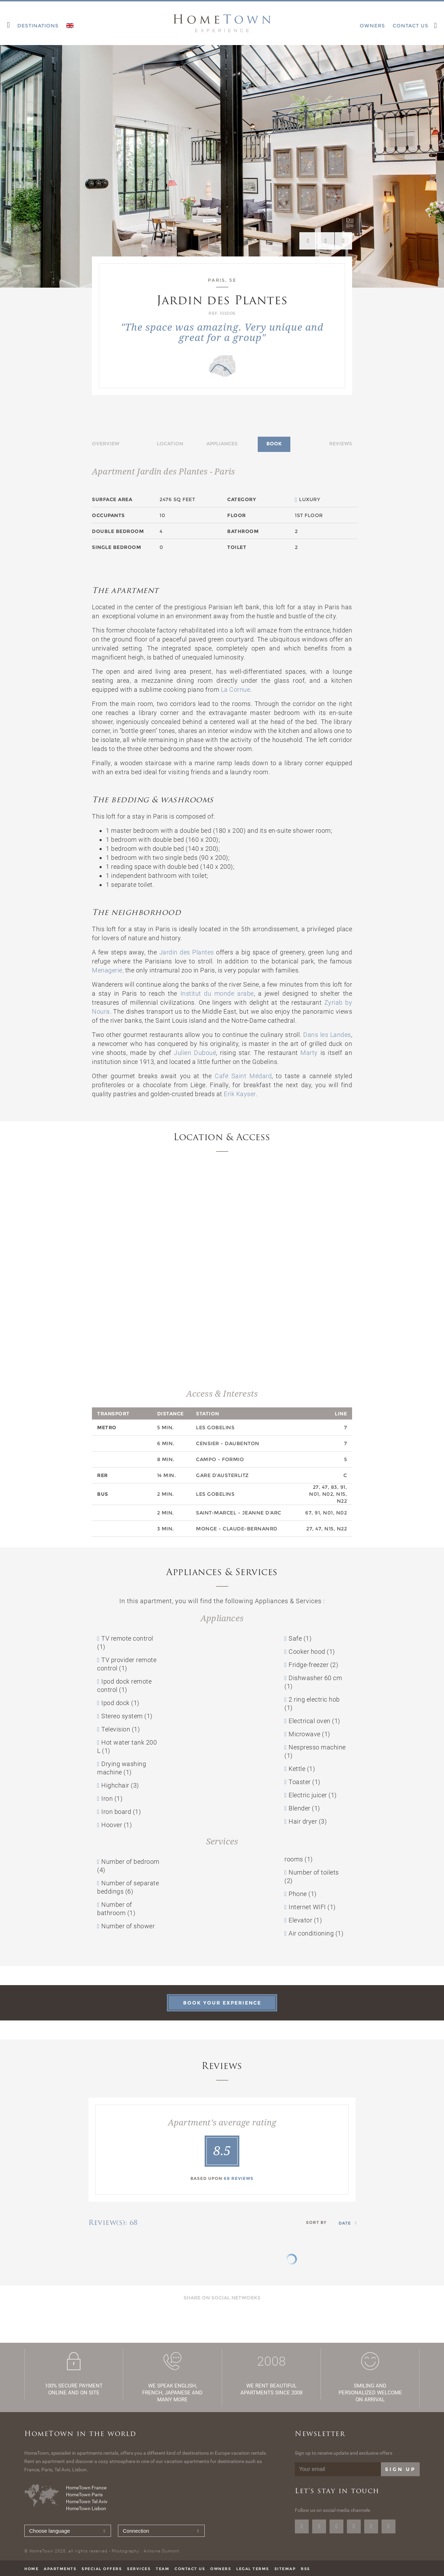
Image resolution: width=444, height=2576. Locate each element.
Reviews (340, 443)
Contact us (189, 2568)
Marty (309, 1052)
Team (162, 2568)
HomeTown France (86, 2487)
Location (170, 443)
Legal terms (252, 2568)
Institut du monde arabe (217, 993)
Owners (220, 2568)
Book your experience (222, 2003)
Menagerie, (107, 970)
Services (139, 2568)
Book (274, 443)
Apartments (60, 2568)
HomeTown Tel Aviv (87, 2501)
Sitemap (285, 2568)
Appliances (222, 443)
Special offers (102, 2568)
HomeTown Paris (84, 2494)
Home (31, 2568)
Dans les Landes (327, 1034)
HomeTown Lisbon (86, 2508)
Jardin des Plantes (186, 952)
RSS (305, 2568)
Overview (105, 443)
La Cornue (235, 689)
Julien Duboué (195, 1052)
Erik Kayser (240, 1094)
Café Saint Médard (243, 1076)
